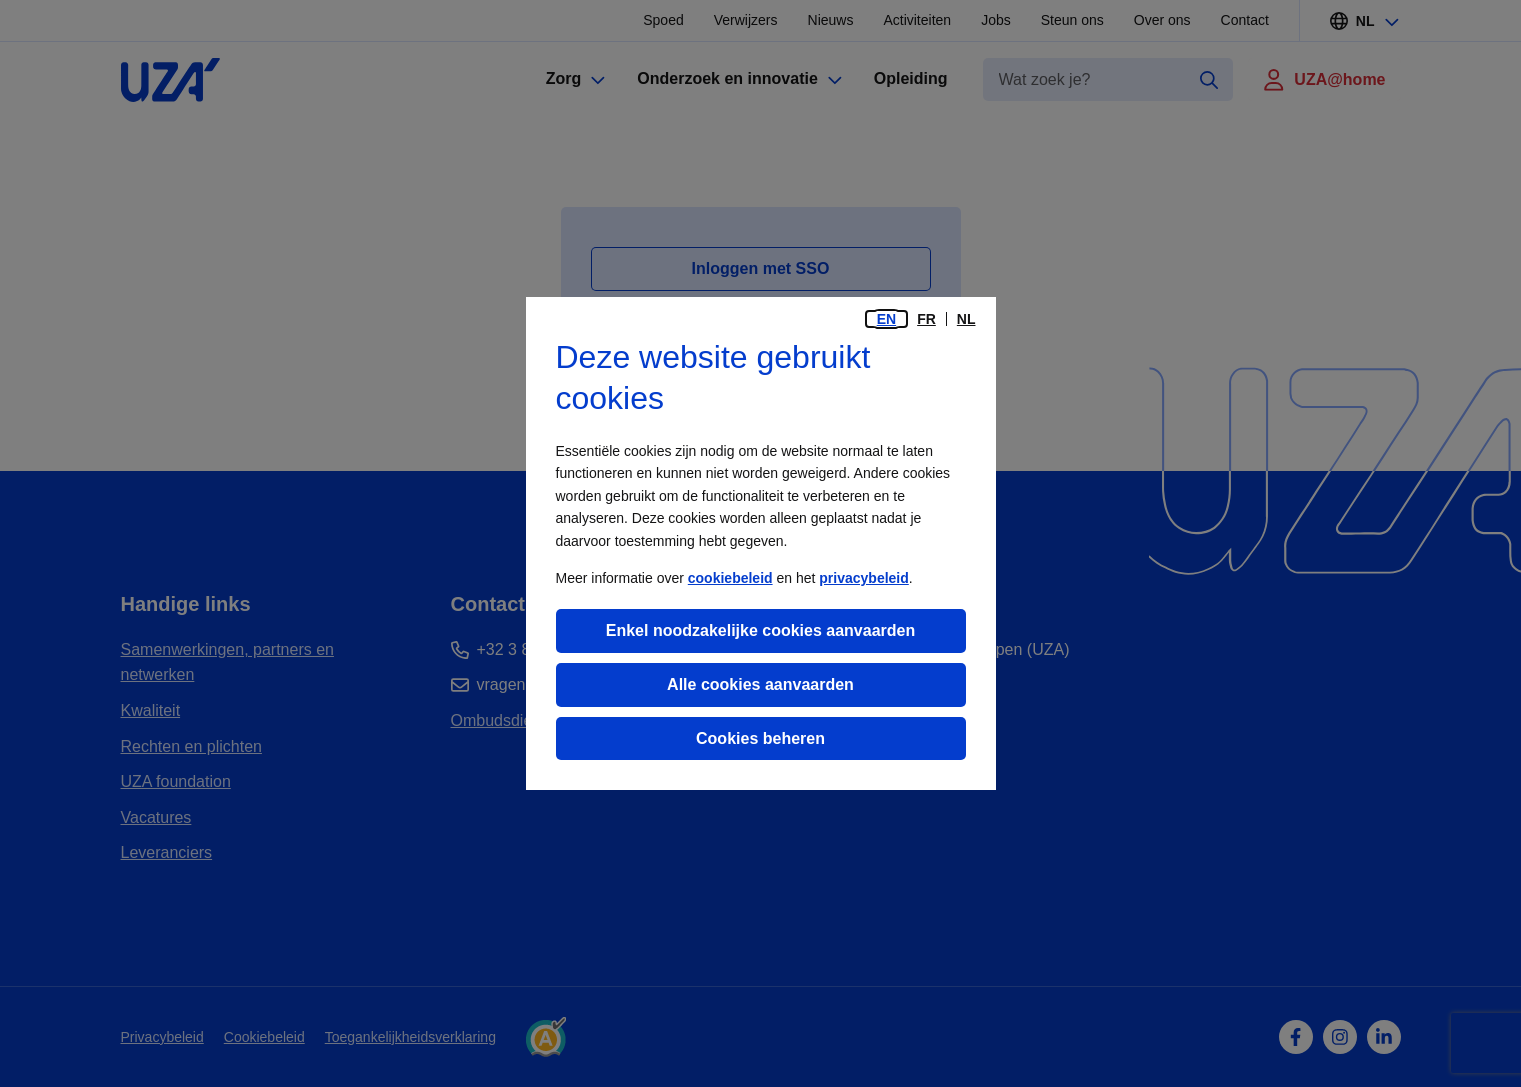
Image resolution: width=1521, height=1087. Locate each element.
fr (926, 319)
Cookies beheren (760, 738)
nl (966, 319)
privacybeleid (864, 578)
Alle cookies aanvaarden (760, 684)
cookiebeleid (730, 578)
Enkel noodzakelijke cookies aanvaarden (760, 630)
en (886, 319)
